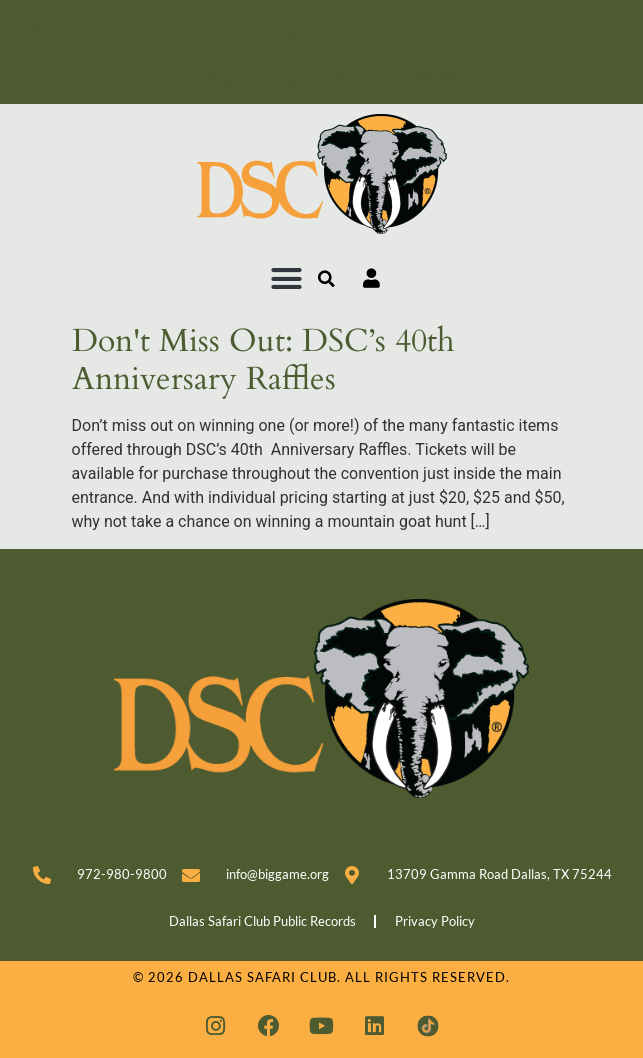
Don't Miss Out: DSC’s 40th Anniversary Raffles (263, 360)
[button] (287, 279)
